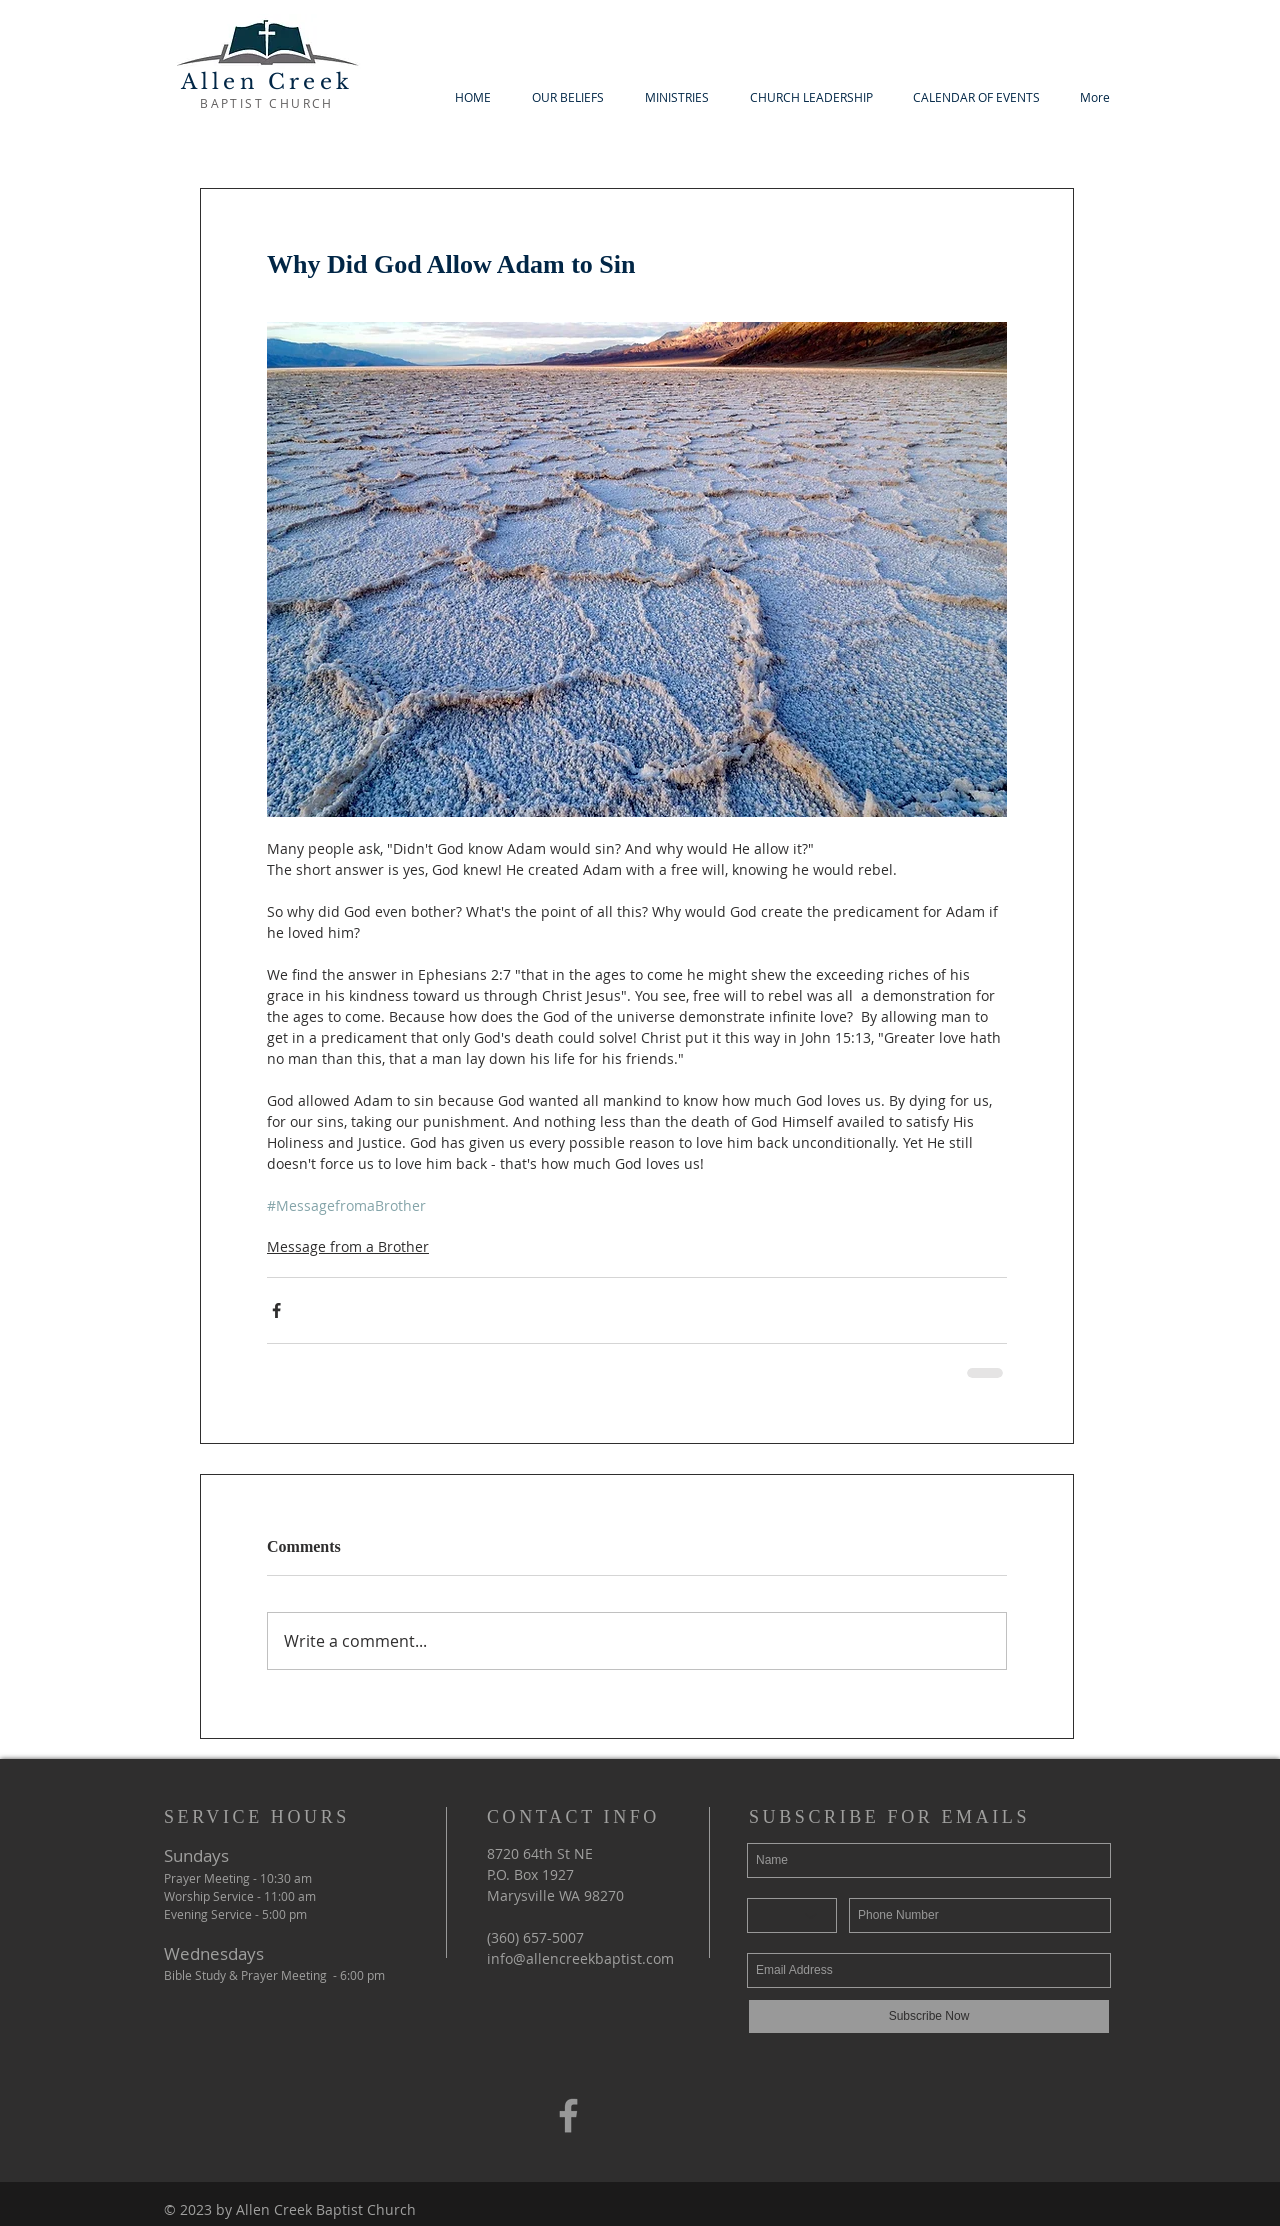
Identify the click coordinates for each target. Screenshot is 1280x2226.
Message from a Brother (348, 1246)
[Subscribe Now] (929, 2016)
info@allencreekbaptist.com (580, 1958)
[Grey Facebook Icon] (568, 2115)
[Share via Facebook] (276, 1310)
